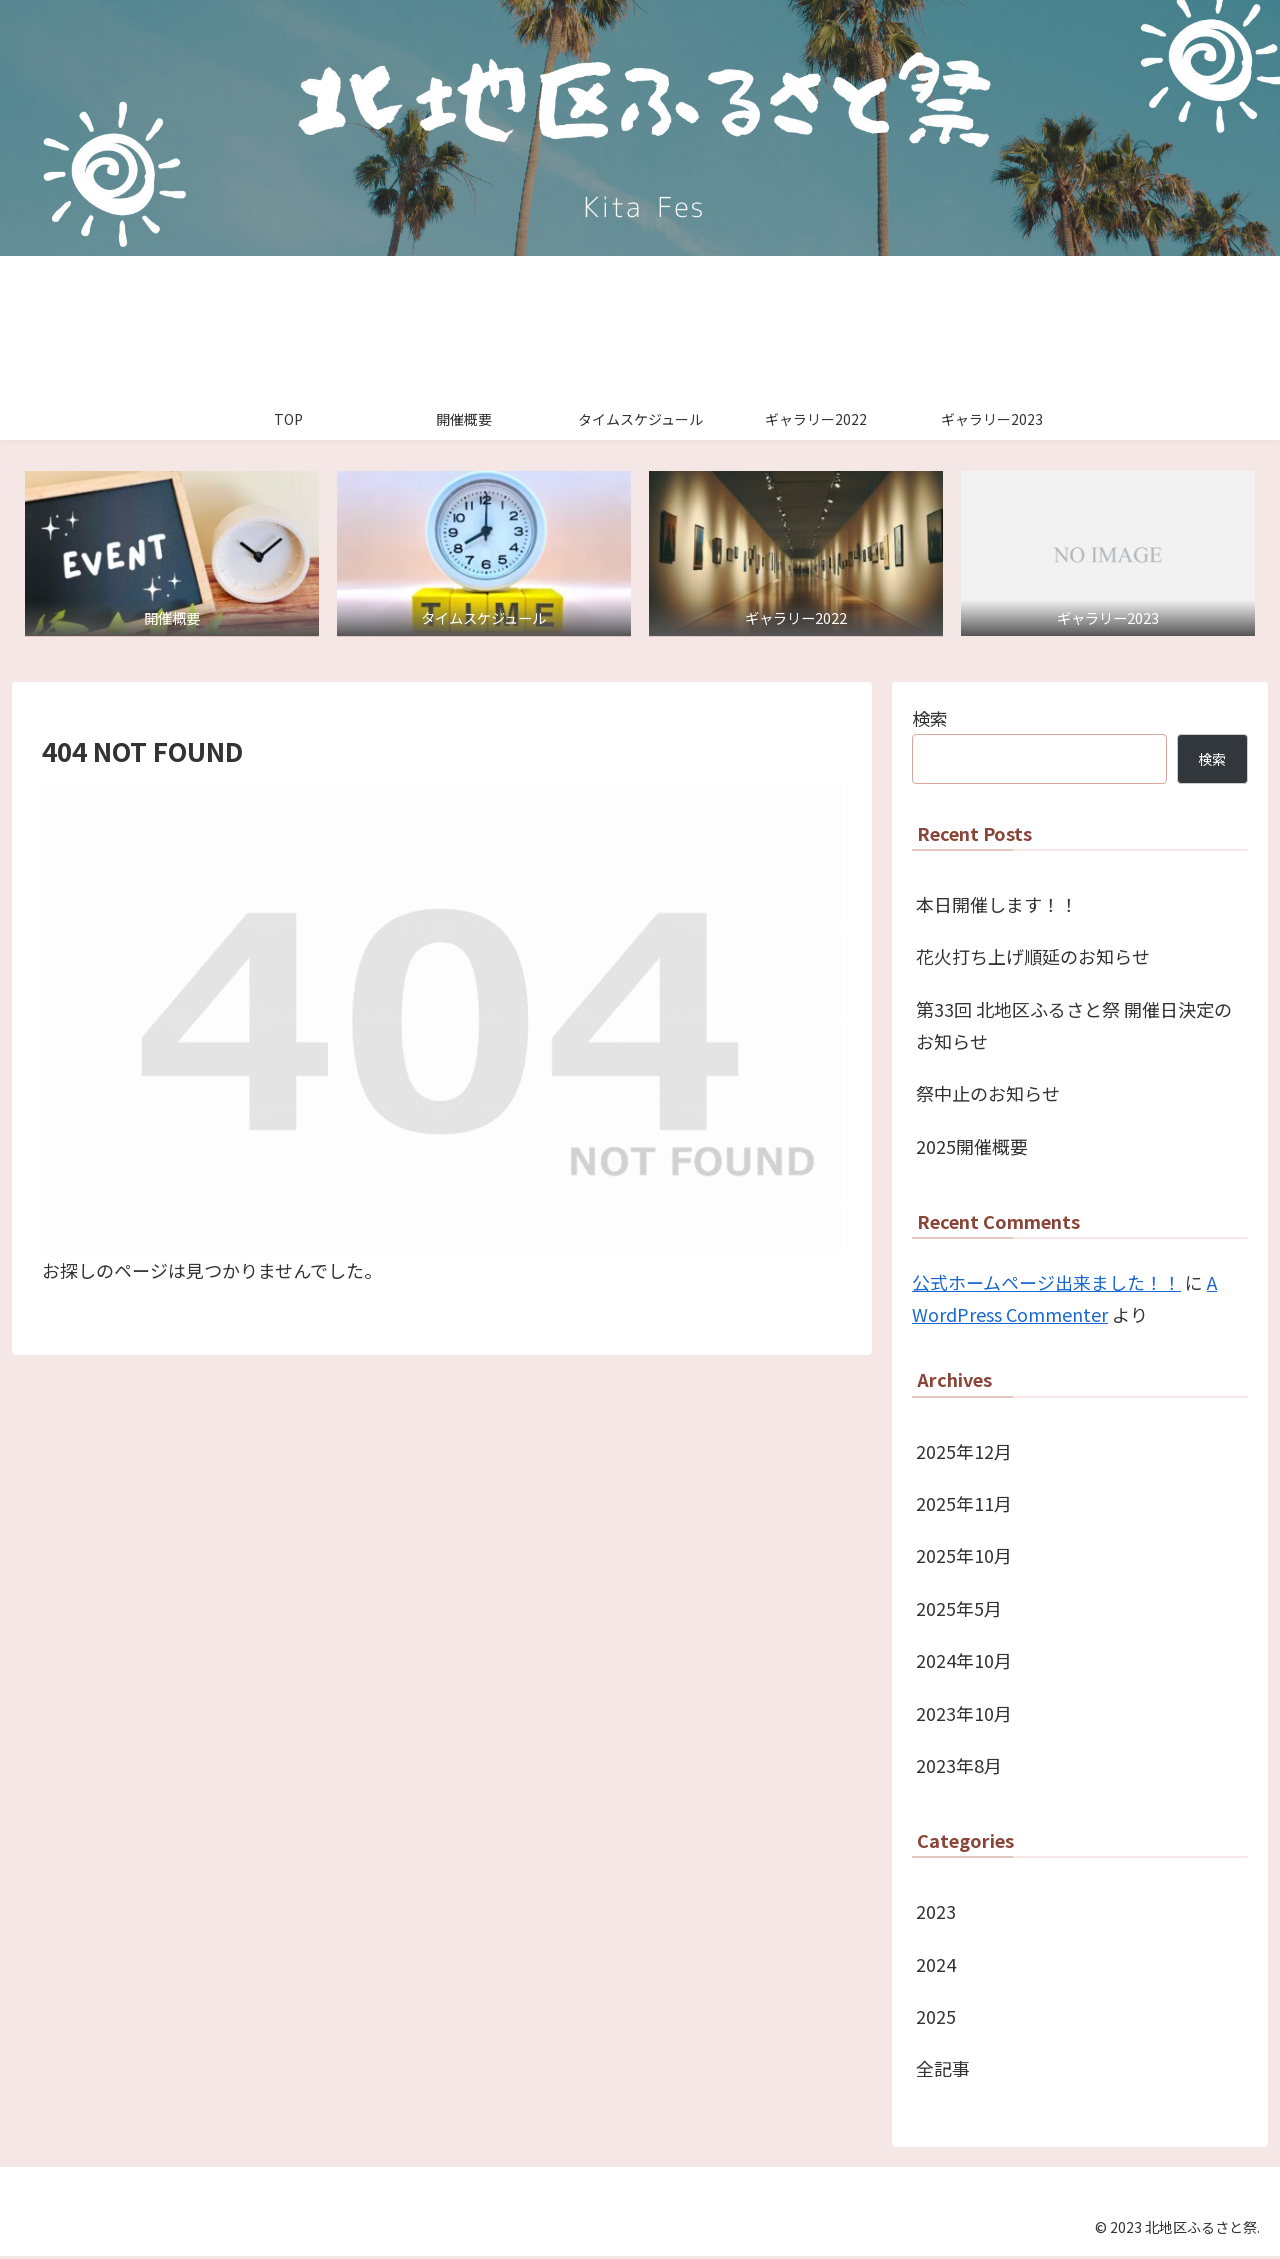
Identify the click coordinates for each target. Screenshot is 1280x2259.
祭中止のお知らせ (988, 1096)
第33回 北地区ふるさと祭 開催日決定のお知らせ (1074, 1027)
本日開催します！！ (997, 906)
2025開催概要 (972, 1148)
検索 (930, 720)
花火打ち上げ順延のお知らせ (1033, 959)
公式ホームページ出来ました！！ (1046, 1284)
